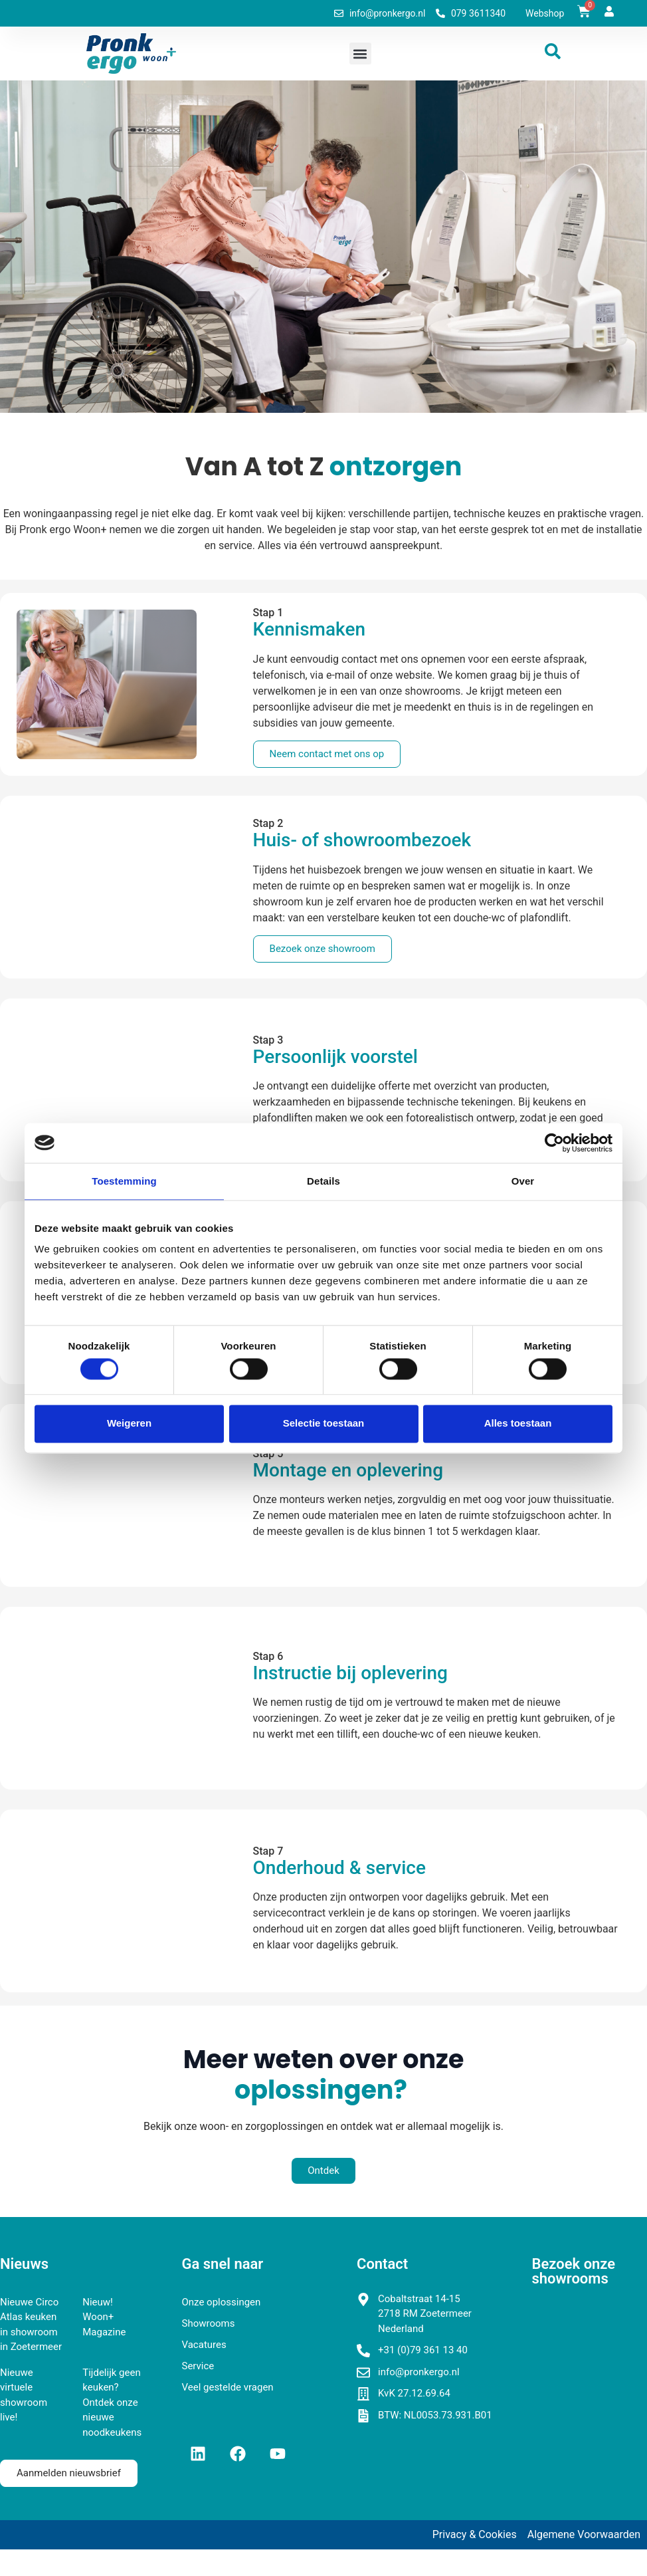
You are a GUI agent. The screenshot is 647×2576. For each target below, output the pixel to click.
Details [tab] (323, 1181)
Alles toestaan (518, 1423)
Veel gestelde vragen (228, 2387)
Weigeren (129, 1423)
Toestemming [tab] (124, 1181)
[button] (360, 53)
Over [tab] (523, 1181)
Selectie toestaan (324, 1423)
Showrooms (208, 2323)
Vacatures (204, 2345)
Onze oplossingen (221, 2302)
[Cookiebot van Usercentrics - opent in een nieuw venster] (554, 1143)
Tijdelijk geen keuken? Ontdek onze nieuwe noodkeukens (111, 2402)
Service (198, 2366)
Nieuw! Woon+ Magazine (104, 2317)
